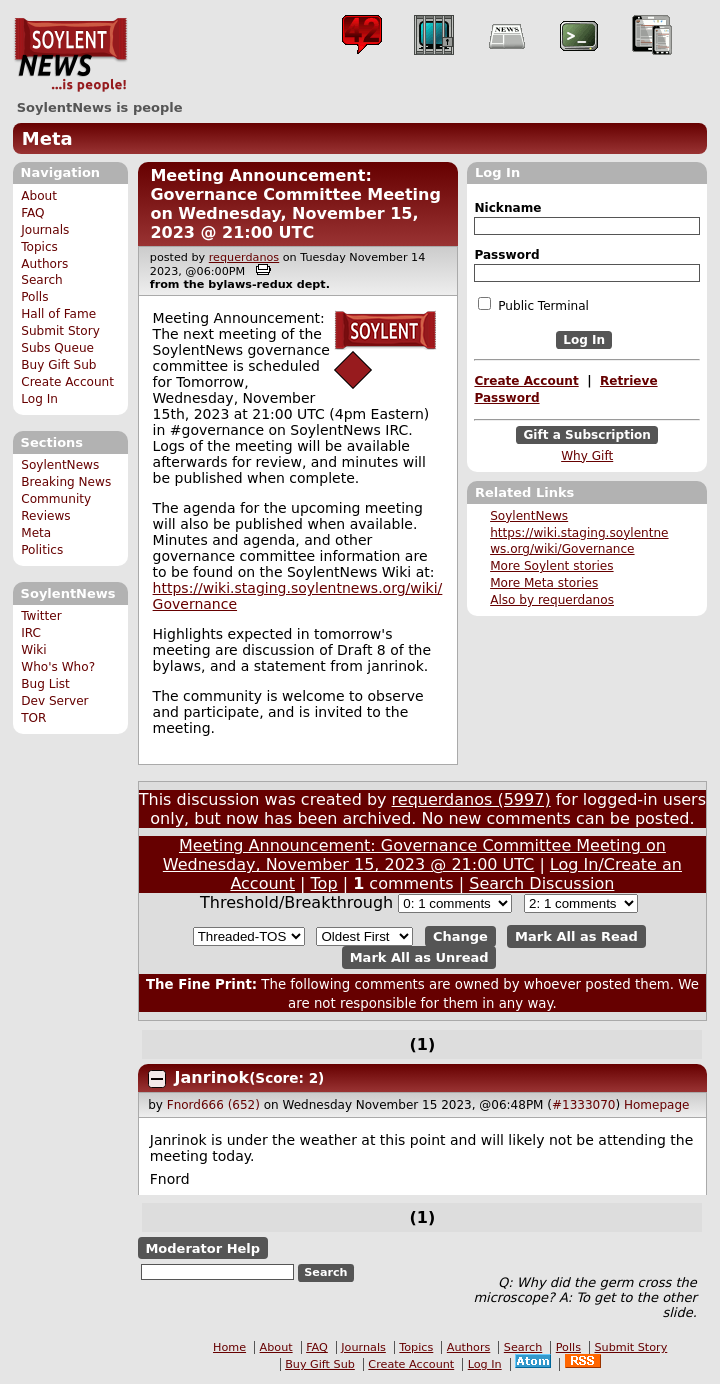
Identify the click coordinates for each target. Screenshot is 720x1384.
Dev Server (54, 701)
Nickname (507, 208)
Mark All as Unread (419, 957)
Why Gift (587, 456)
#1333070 (584, 1105)
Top (324, 883)
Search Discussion (541, 883)
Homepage (656, 1105)
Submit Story (60, 331)
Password (506, 255)
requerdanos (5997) (471, 799)
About (39, 196)
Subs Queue (57, 348)
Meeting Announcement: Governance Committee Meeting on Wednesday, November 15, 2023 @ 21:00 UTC (295, 204)
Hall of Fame (58, 314)
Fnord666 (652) (213, 1105)
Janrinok (212, 1077)
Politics (42, 550)
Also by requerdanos (552, 600)
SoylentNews (70, 55)
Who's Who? (58, 667)
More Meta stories (544, 583)
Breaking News (66, 482)
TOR (33, 718)
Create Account (67, 382)
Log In (39, 399)
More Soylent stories (551, 566)
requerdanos (244, 257)
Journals (45, 230)
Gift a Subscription (587, 435)
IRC (31, 633)
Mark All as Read (576, 936)
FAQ (32, 213)
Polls (34, 297)
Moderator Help (202, 1248)
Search (42, 280)
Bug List (45, 684)
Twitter (41, 616)
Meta (47, 138)
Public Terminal (533, 305)
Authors (44, 264)
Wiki (33, 650)
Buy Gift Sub (58, 365)
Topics (39, 247)
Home (229, 1347)
